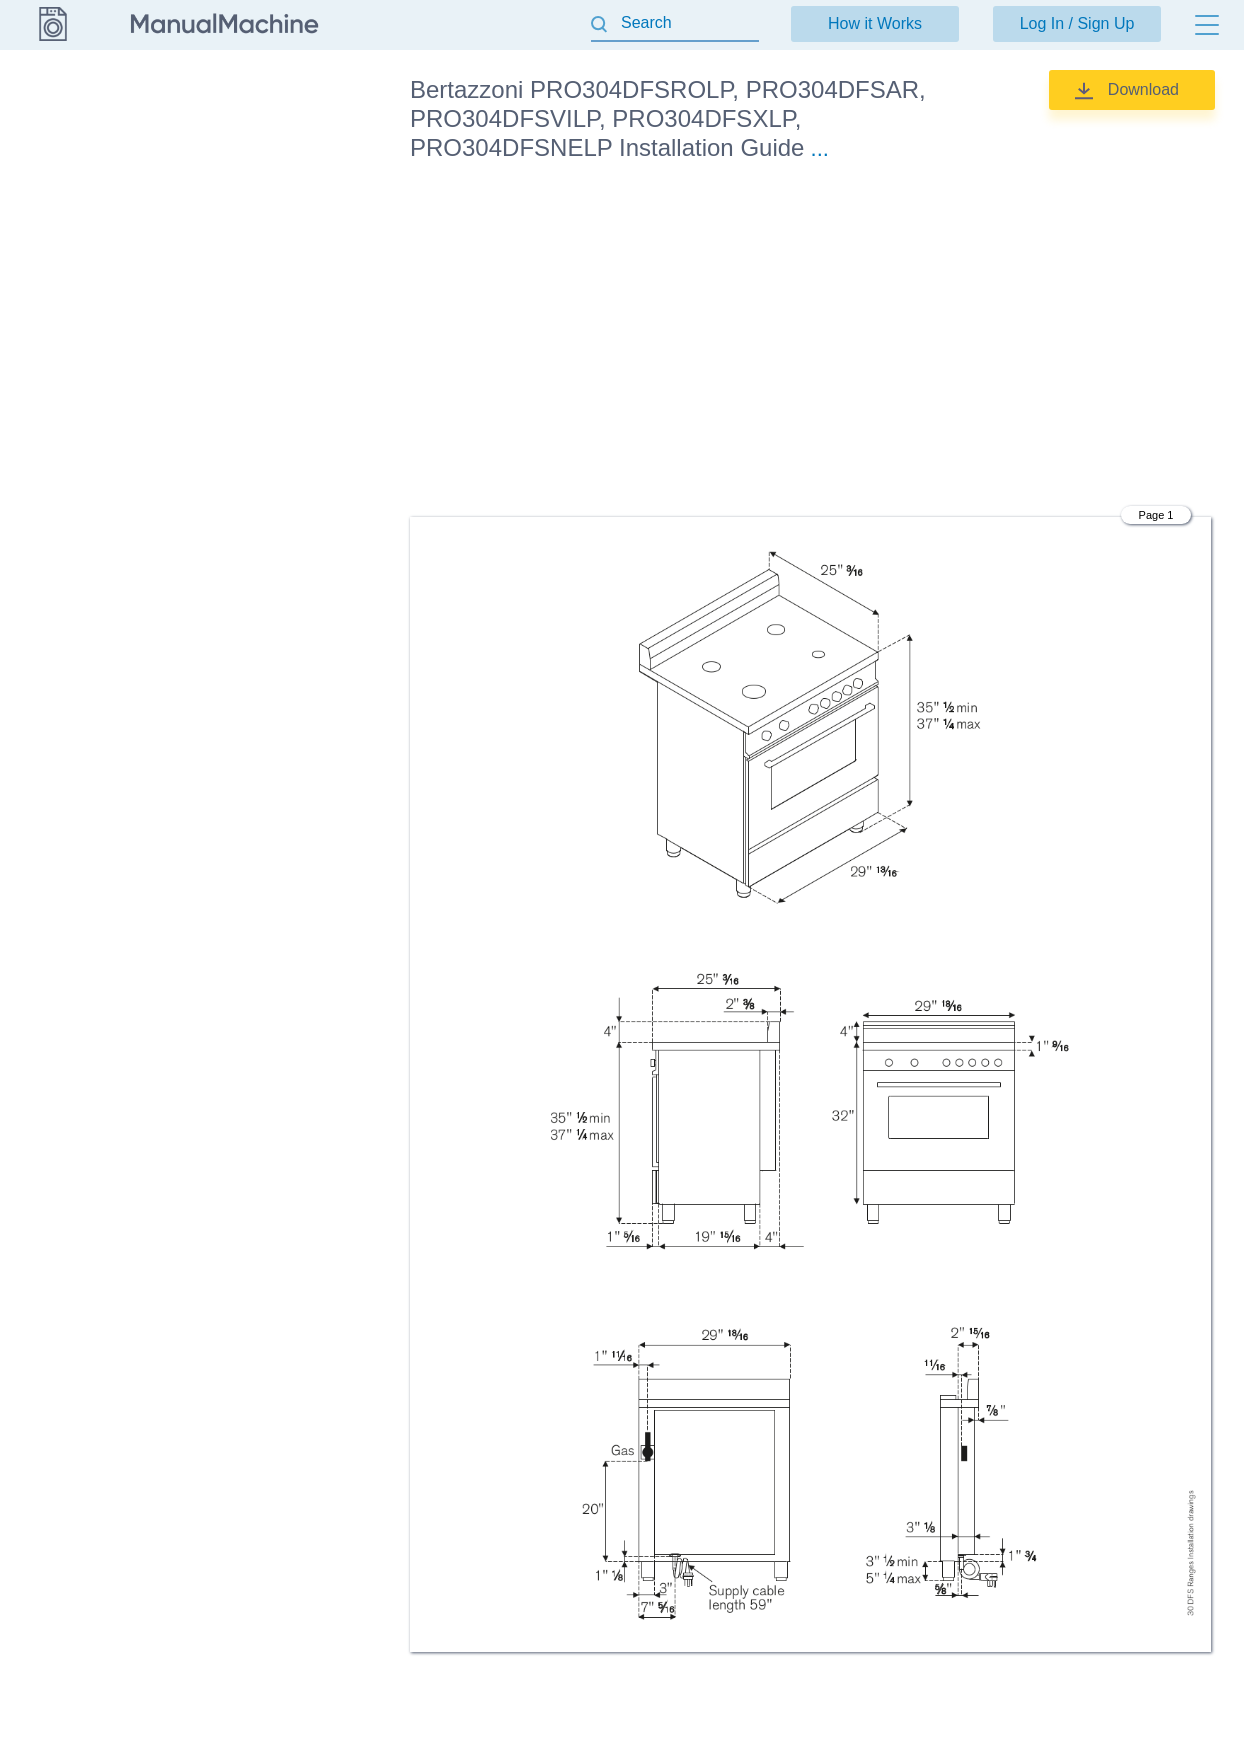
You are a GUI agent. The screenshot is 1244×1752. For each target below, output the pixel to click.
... (820, 148)
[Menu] (1207, 25)
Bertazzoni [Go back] (52, 89)
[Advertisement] (810, 343)
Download (1143, 89)
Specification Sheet (280, 307)
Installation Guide (274, 150)
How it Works (875, 23)
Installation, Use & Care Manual (276, 252)
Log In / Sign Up (1077, 23)
